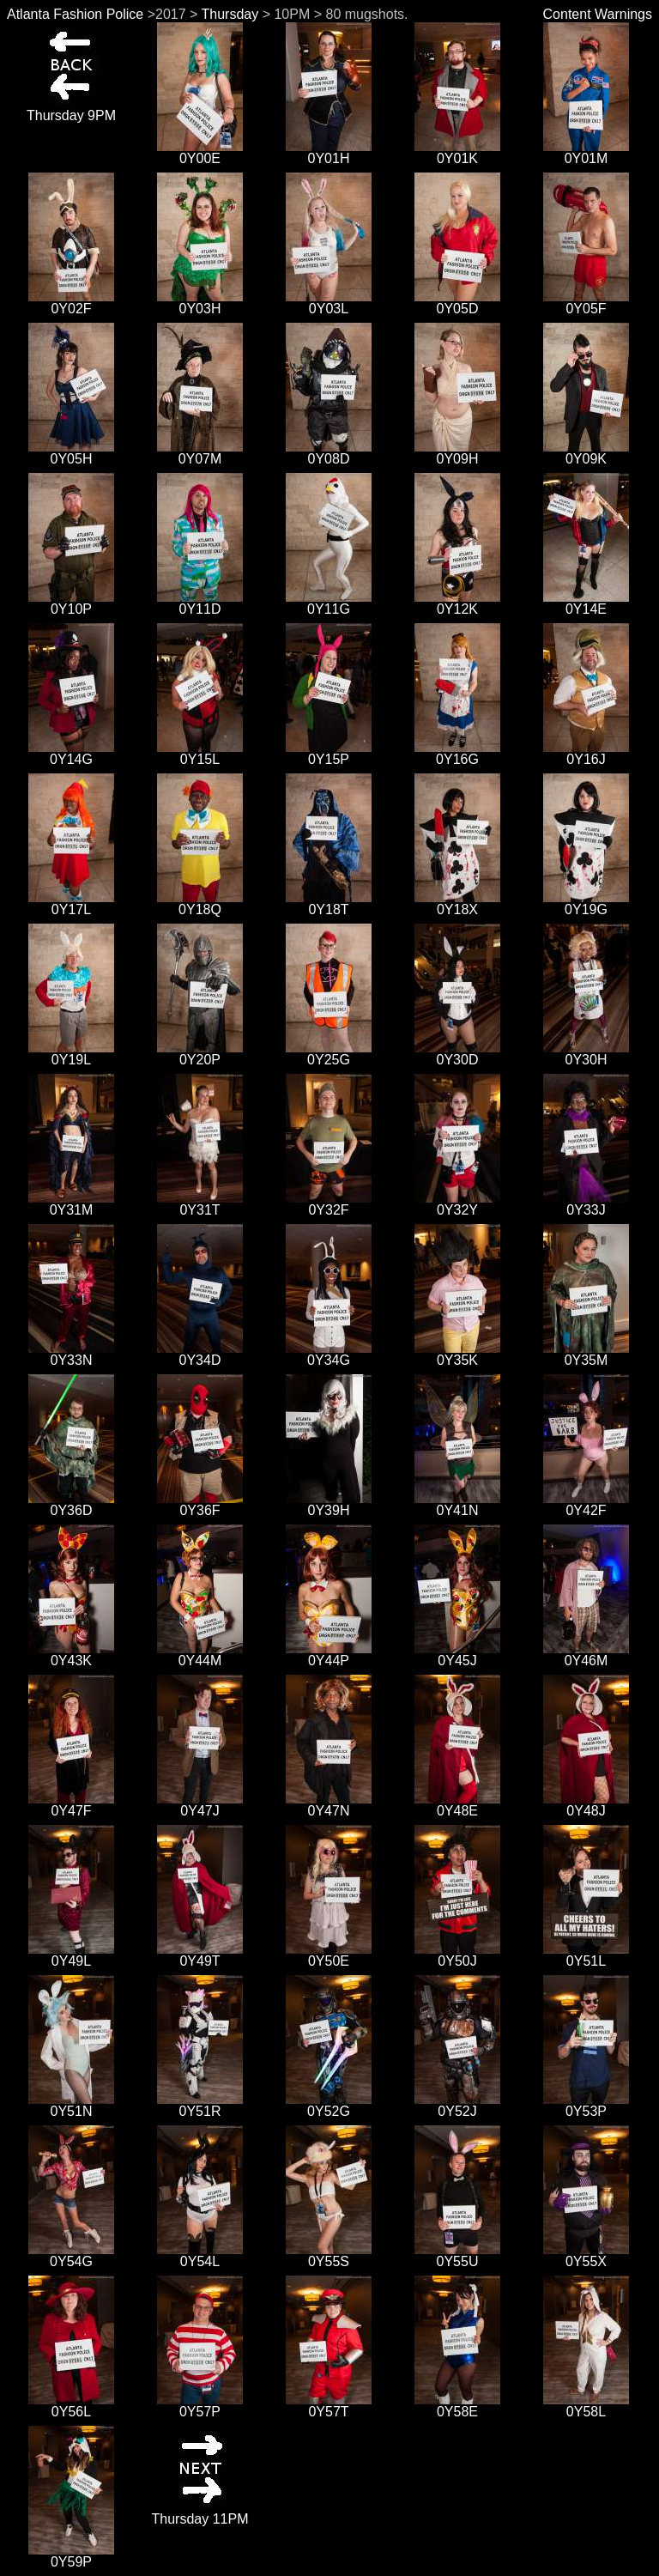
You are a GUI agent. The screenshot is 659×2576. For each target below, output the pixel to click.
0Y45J (457, 1654)
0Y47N (329, 1804)
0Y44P (329, 1654)
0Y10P (71, 603)
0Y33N (71, 1354)
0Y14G (71, 753)
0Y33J (586, 1204)
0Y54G (71, 2255)
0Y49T (200, 1955)
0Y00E (200, 152)
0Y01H (329, 152)
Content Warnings (597, 14)
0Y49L (71, 1955)
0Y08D (329, 452)
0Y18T (329, 903)
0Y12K (457, 603)
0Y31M (71, 1204)
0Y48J (586, 1804)
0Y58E (457, 2405)
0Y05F (586, 302)
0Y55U (457, 2255)
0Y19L (71, 1053)
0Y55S (329, 2255)
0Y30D (457, 1053)
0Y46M (586, 1654)
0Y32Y (457, 1204)
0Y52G (329, 2105)
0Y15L (200, 753)
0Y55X (586, 2255)
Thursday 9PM (71, 109)
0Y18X (457, 903)
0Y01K (457, 152)
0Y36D (71, 1504)
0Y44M (200, 1654)
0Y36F (200, 1504)
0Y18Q (200, 903)
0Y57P (200, 2405)
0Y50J (457, 1955)
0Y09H (457, 452)
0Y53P (586, 2105)
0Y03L (329, 302)
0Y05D (457, 302)
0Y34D (200, 1354)
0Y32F (329, 1204)
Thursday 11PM (200, 2513)
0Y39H (329, 1504)
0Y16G (457, 753)
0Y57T (329, 2405)
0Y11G (329, 603)
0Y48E (457, 1804)
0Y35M (586, 1354)
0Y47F (71, 1804)
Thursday (230, 14)
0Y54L (200, 2255)
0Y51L (586, 1955)
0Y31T (200, 1204)
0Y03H (200, 302)
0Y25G (329, 1053)
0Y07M (200, 452)
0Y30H (586, 1053)
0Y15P (329, 753)
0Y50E (329, 1955)
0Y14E (586, 603)
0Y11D (200, 603)
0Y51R (200, 2105)
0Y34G (329, 1354)
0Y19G (586, 903)
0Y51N (71, 2105)
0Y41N (457, 1504)
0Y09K (586, 452)
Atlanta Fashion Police (75, 14)
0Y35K (457, 1354)
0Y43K (71, 1654)
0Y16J (586, 753)
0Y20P (200, 1053)
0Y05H (71, 452)
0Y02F (71, 302)
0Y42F (586, 1504)
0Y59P (71, 2556)
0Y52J (457, 2105)
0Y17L (71, 903)
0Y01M (586, 152)
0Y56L (71, 2405)
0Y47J (200, 1804)
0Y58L (586, 2405)
